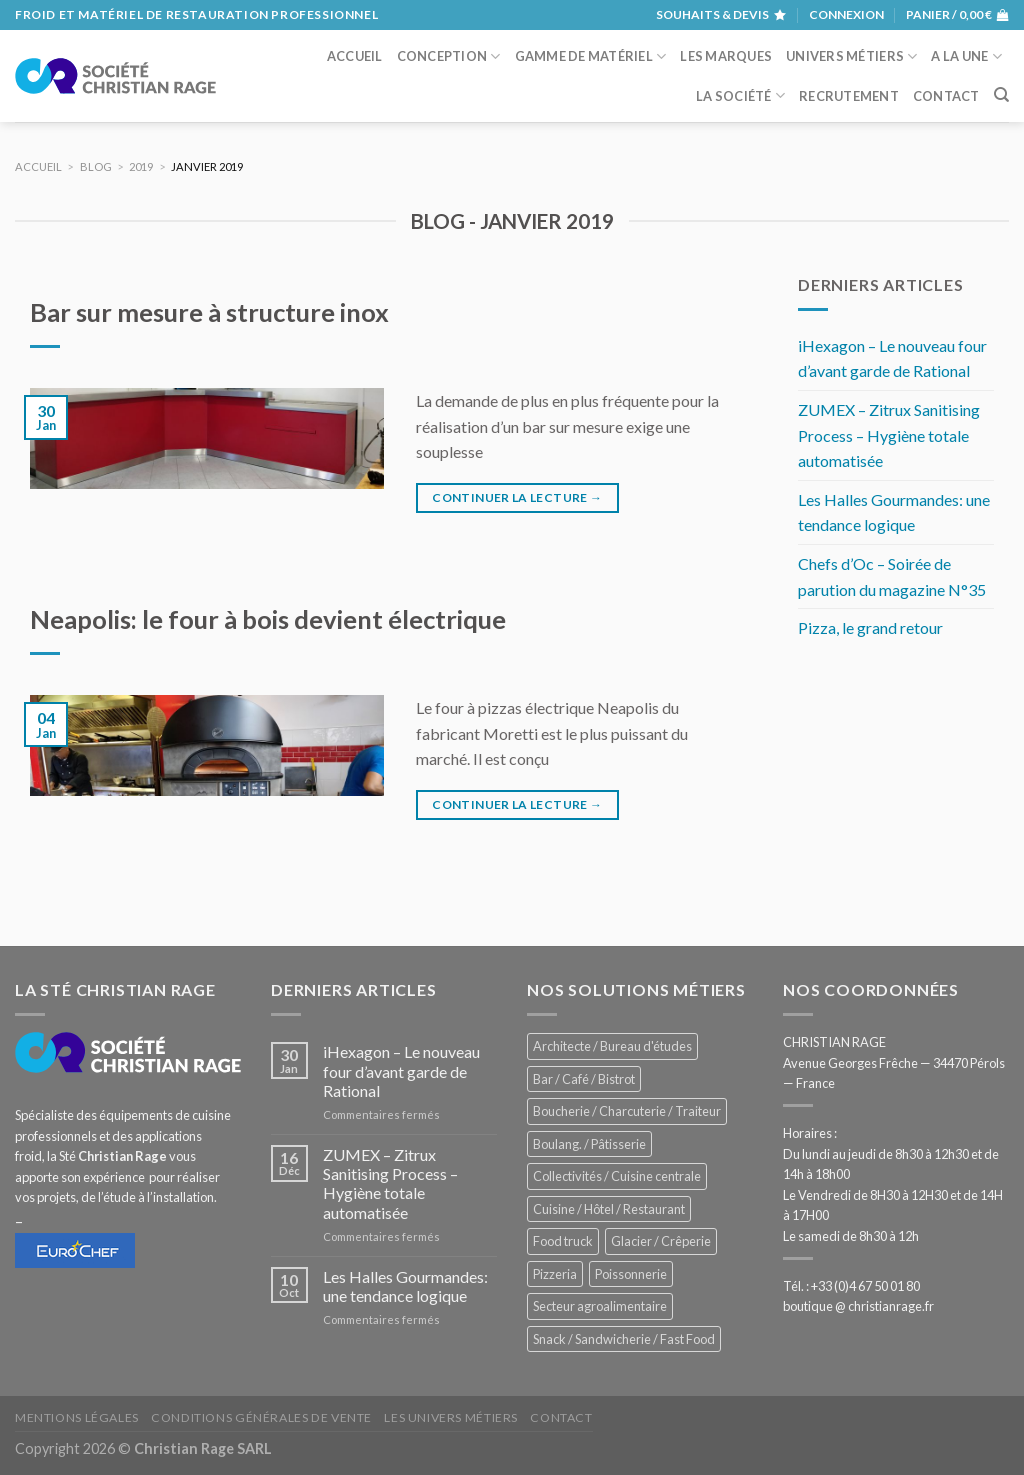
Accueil (355, 56)
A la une (966, 56)
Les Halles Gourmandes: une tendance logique (894, 512)
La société (740, 95)
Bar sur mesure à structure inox (209, 312)
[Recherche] (1001, 95)
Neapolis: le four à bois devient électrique (268, 619)
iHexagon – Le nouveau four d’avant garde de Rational (892, 358)
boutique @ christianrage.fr (858, 1306)
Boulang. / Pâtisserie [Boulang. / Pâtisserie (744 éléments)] (589, 1144)
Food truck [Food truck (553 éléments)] (563, 1241)
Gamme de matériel (591, 56)
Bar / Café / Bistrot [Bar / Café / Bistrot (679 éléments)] (584, 1079)
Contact (946, 96)
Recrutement (849, 96)
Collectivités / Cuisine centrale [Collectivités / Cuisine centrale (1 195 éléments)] (617, 1176)
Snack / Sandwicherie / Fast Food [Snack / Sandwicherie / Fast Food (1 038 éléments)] (624, 1339)
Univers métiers (851, 56)
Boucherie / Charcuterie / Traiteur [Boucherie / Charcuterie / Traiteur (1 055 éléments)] (627, 1111)
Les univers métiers (451, 1417)
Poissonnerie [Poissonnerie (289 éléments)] (631, 1274)
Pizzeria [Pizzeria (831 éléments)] (555, 1274)
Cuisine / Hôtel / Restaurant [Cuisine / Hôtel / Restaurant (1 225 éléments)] (609, 1209)
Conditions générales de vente (261, 1417)
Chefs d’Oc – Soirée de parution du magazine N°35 (892, 576)
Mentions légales (77, 1417)
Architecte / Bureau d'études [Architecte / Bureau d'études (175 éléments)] (612, 1046)
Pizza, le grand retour (870, 627)
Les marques (726, 56)
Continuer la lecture (517, 497)
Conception (449, 56)
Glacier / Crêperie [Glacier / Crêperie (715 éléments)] (661, 1241)
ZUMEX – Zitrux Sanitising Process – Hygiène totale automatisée (889, 435)
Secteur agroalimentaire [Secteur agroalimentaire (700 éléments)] (600, 1306)
